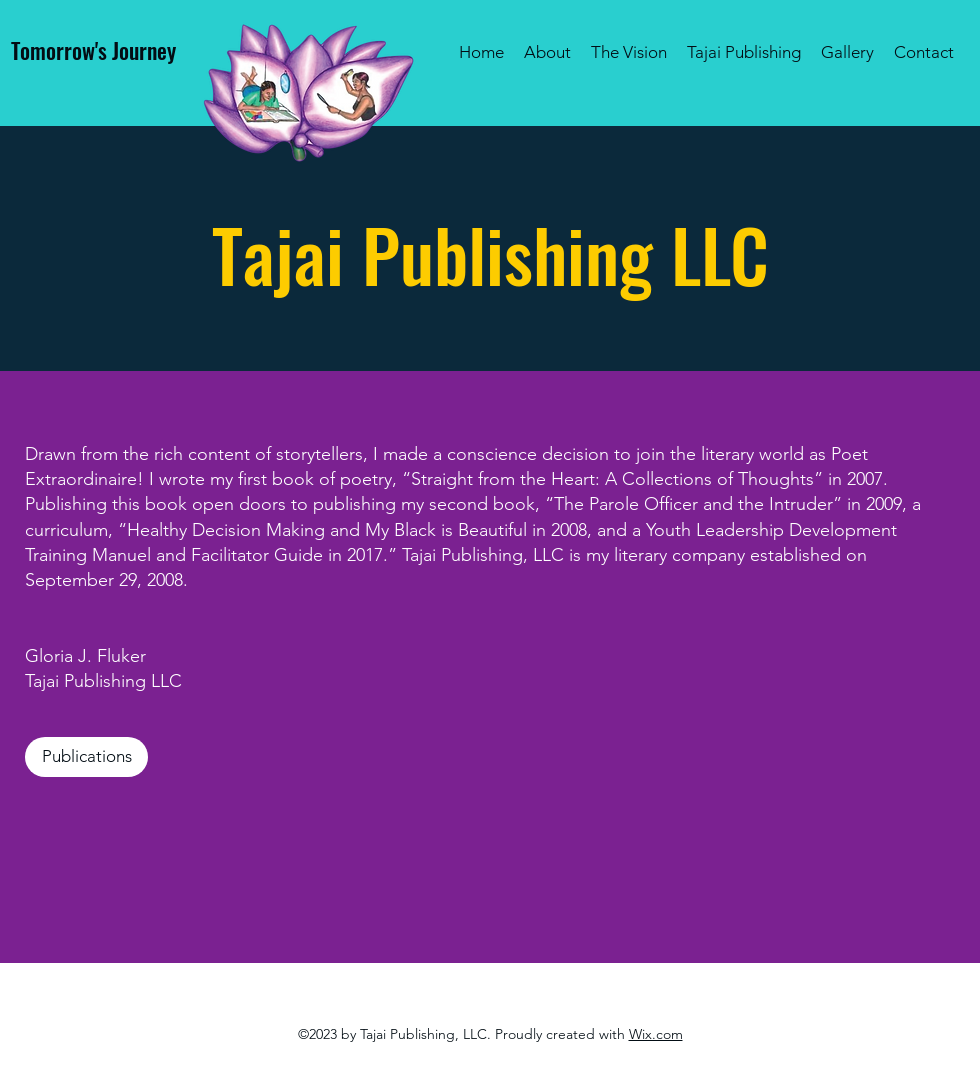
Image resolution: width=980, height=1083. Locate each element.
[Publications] (86, 757)
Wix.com (656, 1034)
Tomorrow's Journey (93, 50)
